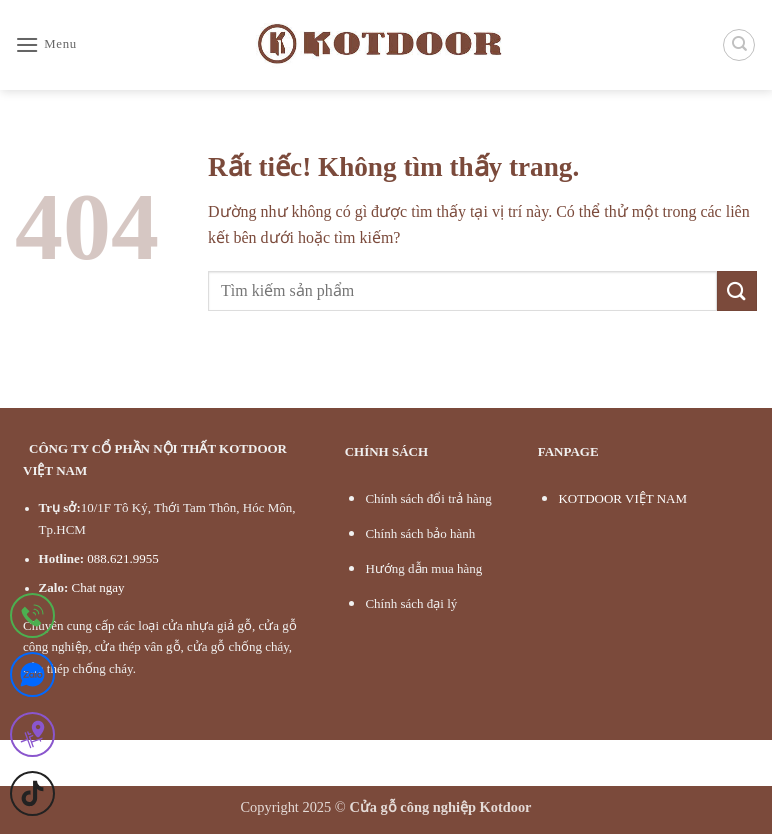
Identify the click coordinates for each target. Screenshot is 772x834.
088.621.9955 (123, 558)
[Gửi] (737, 290)
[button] (46, 44)
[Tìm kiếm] (739, 45)
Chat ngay (97, 587)
